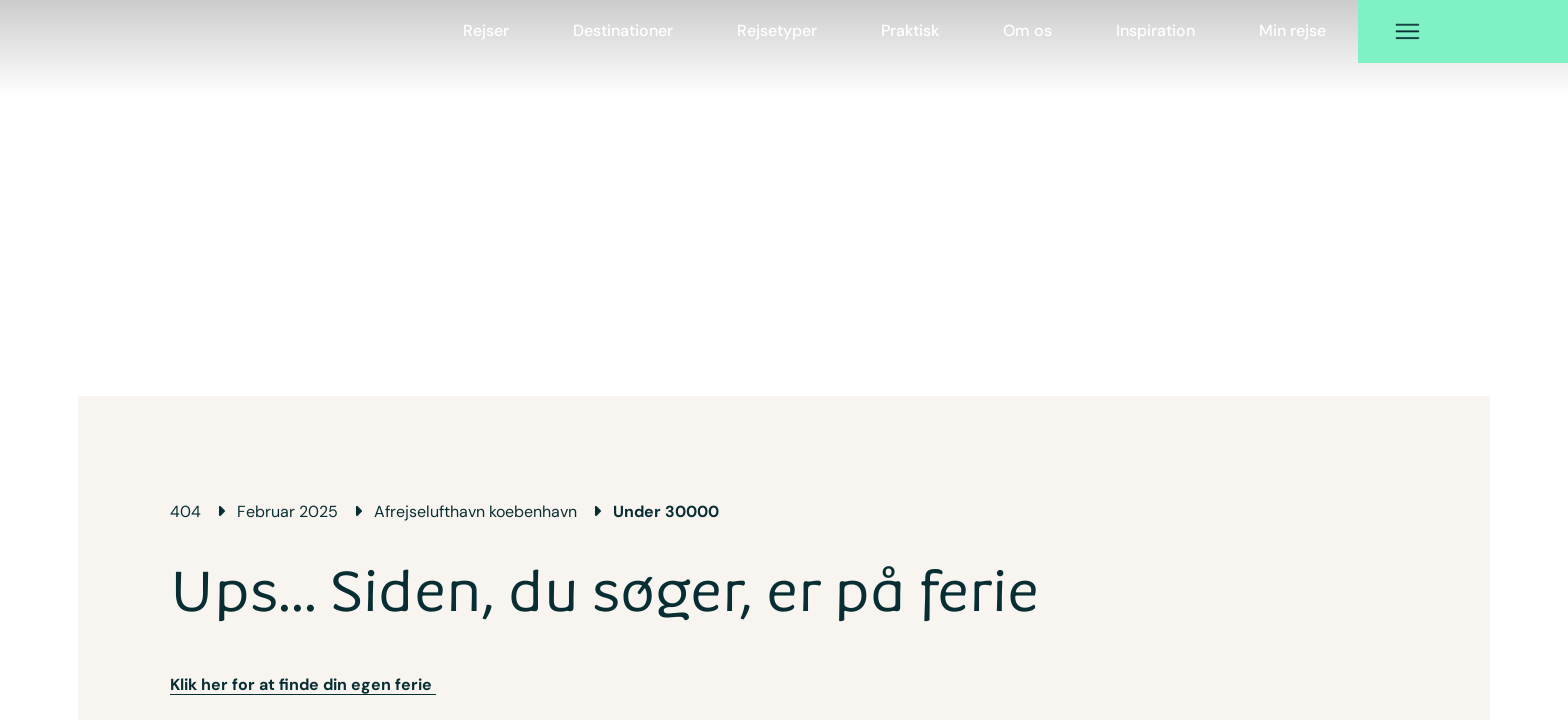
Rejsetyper (777, 30)
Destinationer (623, 30)
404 (185, 511)
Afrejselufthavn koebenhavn (475, 511)
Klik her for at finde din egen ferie (303, 684)
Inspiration (1155, 30)
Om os (1027, 30)
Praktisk (910, 30)
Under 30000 (666, 511)
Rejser (486, 30)
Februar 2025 (287, 511)
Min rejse (1292, 30)
